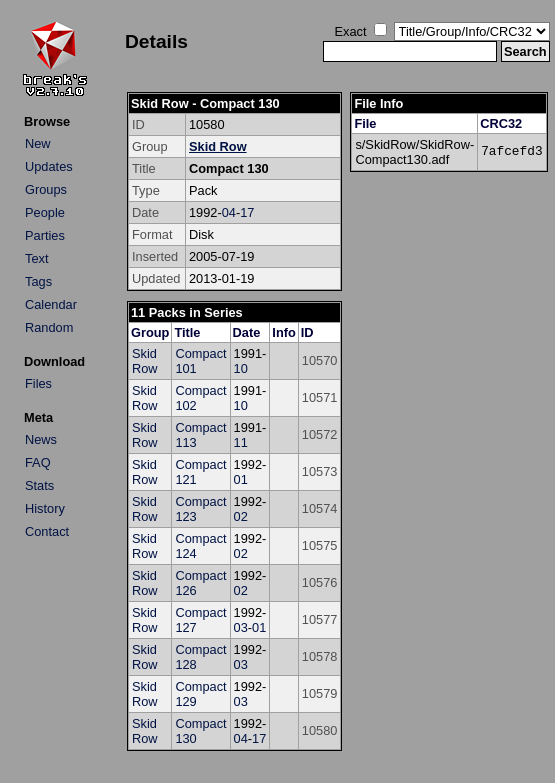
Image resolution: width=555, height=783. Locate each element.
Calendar (51, 304)
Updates (49, 166)
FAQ (38, 462)
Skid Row (218, 146)
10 (241, 368)
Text (36, 258)
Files (38, 383)
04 (229, 212)
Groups (46, 189)
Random (49, 327)
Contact (47, 531)
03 (241, 627)
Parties (45, 235)
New (38, 143)
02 (241, 516)
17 (247, 212)
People (45, 212)
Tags (38, 281)
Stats (39, 485)
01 (241, 479)
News (41, 439)
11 (241, 442)
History (45, 508)
